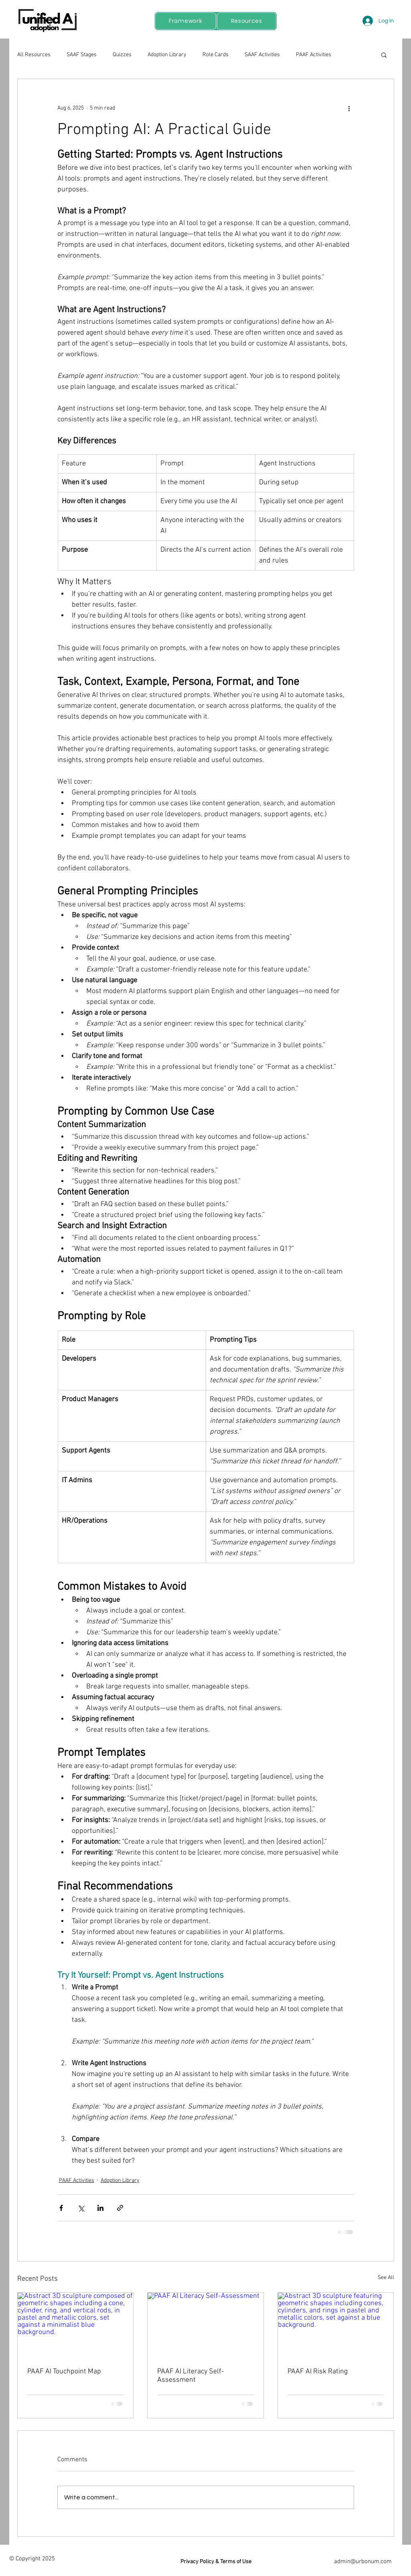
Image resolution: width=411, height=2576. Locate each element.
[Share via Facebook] (61, 2208)
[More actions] (349, 108)
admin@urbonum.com (363, 2561)
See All (386, 2277)
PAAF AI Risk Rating (317, 2371)
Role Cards (215, 54)
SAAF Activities (262, 54)
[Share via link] (120, 2208)
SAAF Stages (82, 54)
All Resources (34, 54)
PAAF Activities (313, 54)
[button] (384, 54)
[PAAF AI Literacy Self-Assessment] (205, 2325)
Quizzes (122, 54)
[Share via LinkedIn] (100, 2208)
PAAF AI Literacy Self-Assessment (190, 2375)
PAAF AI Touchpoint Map (64, 2371)
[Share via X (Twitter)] (81, 2208)
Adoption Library (167, 54)
